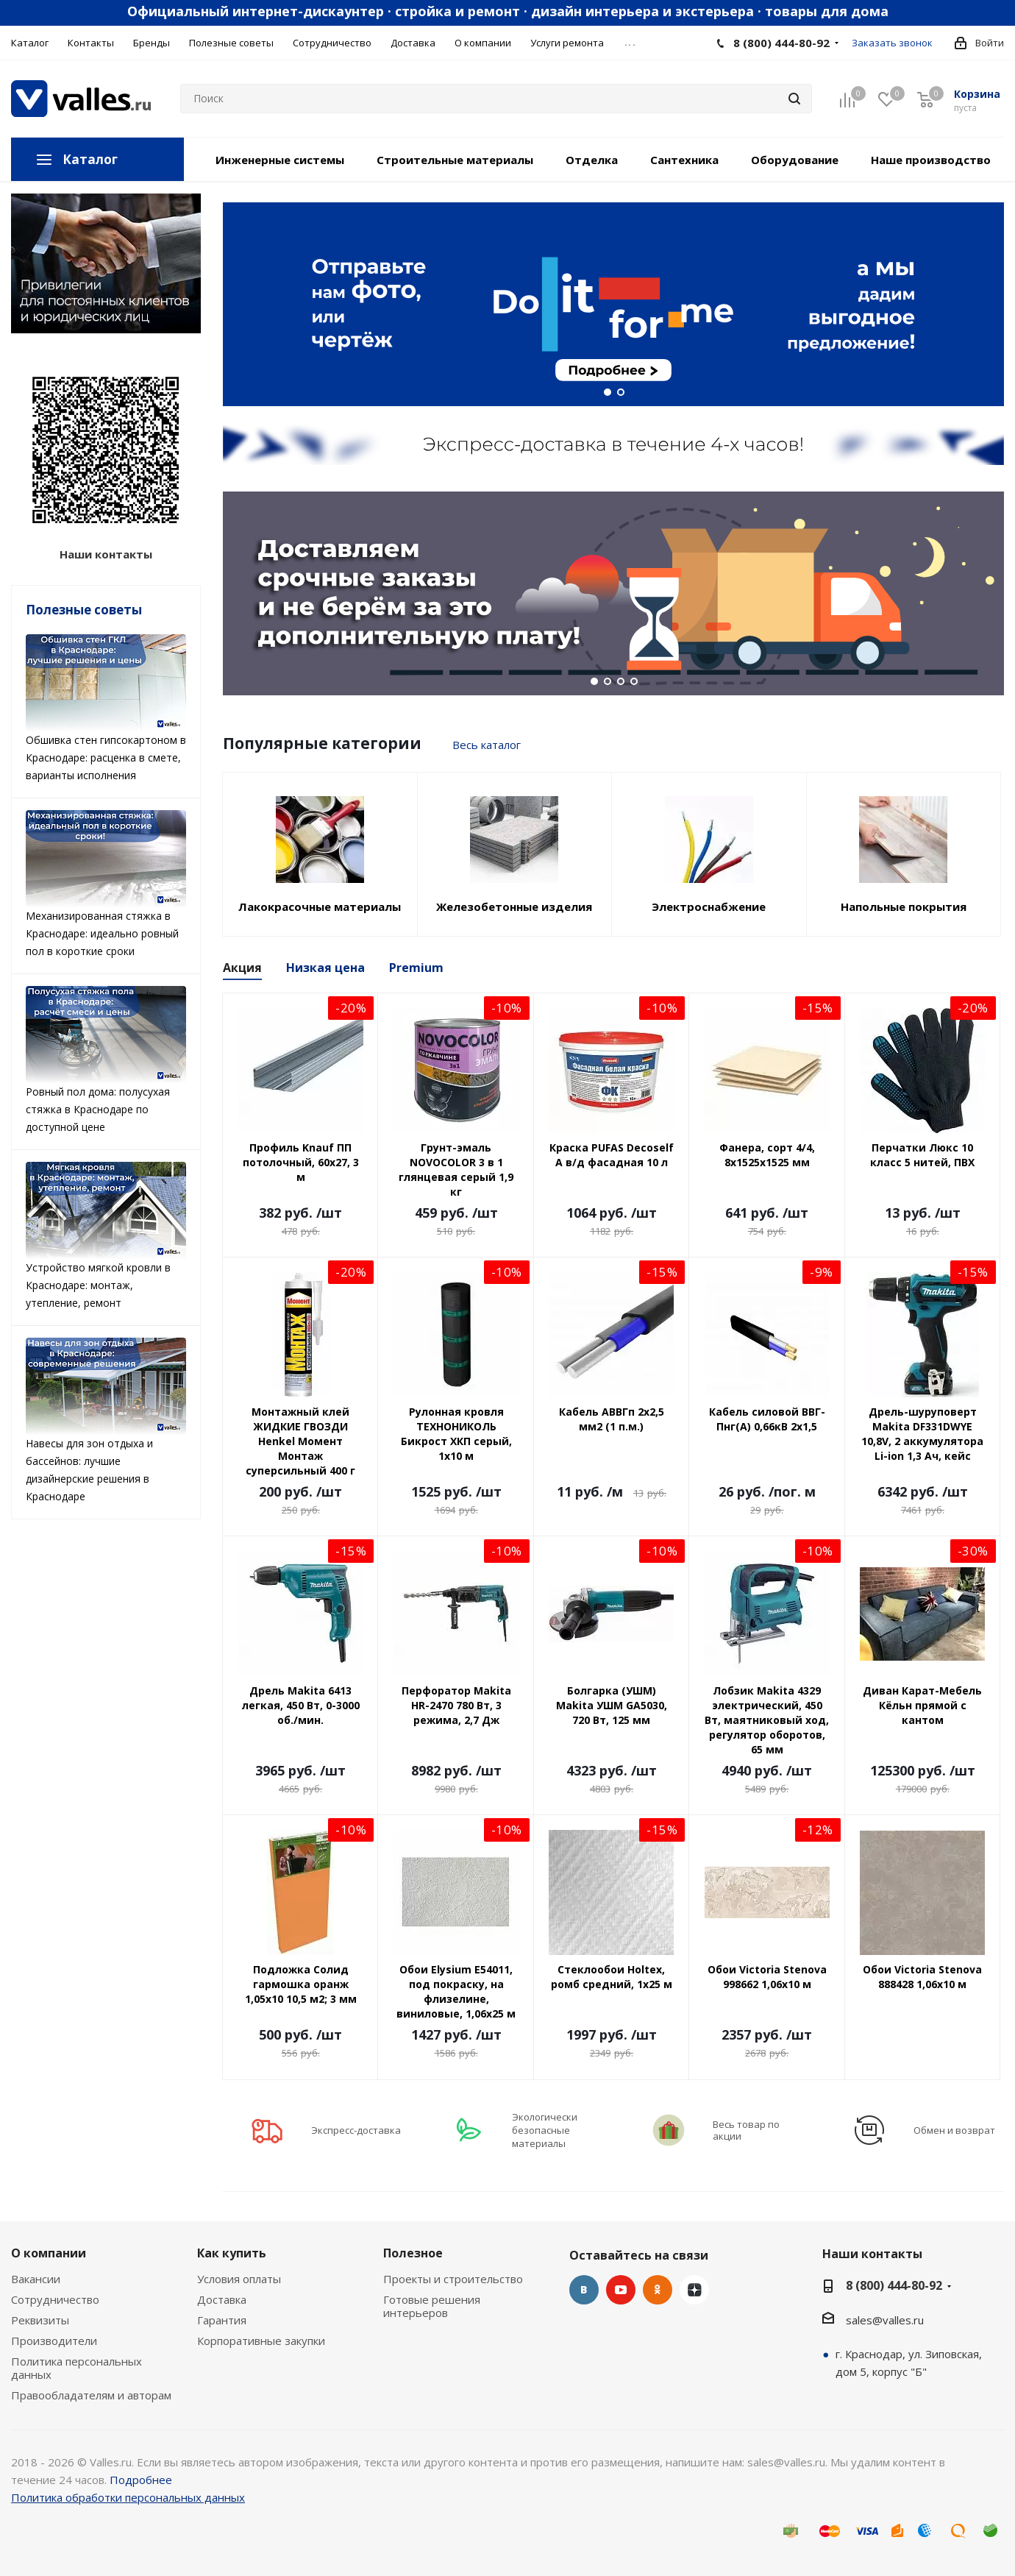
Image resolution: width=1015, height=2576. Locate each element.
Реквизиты (40, 2320)
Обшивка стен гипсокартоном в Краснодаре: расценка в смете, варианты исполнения (106, 708)
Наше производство (931, 159)
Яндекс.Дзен (694, 2289)
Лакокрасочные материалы (319, 906)
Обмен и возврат (954, 2130)
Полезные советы (84, 609)
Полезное (413, 2253)
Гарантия (221, 2320)
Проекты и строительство (453, 2278)
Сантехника (684, 159)
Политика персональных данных (76, 2368)
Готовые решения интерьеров (431, 2306)
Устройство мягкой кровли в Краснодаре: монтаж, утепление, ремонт (106, 1236)
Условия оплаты (239, 2278)
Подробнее (141, 2479)
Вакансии (35, 2278)
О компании (48, 2253)
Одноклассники (657, 2289)
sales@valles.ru (885, 2320)
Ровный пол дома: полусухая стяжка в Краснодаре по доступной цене (106, 1060)
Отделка (592, 159)
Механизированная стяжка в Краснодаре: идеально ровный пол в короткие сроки (106, 884)
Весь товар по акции (746, 2130)
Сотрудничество (55, 2299)
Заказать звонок (892, 42)
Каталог (90, 159)
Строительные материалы (455, 159)
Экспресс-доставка (356, 2130)
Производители (54, 2340)
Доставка (221, 2299)
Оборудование (794, 159)
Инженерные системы (280, 159)
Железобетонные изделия (514, 906)
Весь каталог (486, 744)
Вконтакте (584, 2289)
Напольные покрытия (903, 906)
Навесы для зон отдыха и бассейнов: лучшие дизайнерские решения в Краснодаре (106, 1420)
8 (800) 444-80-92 (781, 42)
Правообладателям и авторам (91, 2395)
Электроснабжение (709, 906)
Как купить (231, 2253)
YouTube (620, 2289)
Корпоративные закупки (261, 2340)
